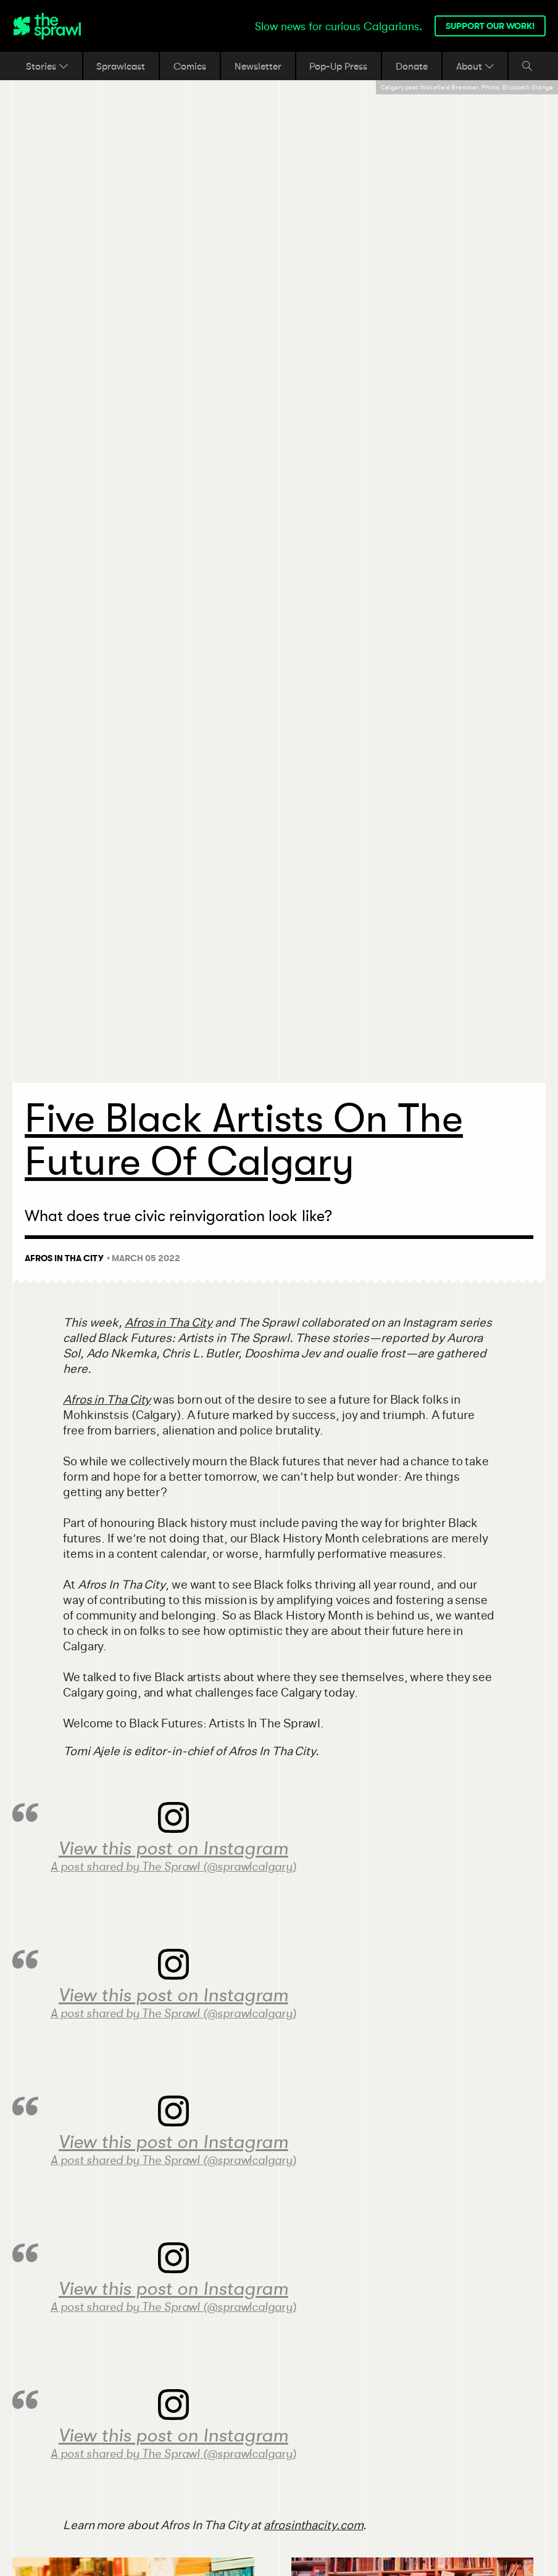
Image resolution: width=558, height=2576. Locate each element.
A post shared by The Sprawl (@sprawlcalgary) (173, 1867)
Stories (47, 66)
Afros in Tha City (168, 1322)
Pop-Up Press (338, 66)
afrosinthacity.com (313, 2525)
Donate (412, 66)
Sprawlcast (120, 66)
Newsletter (258, 66)
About (475, 66)
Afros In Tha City (64, 1258)
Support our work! (490, 26)
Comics (189, 66)
